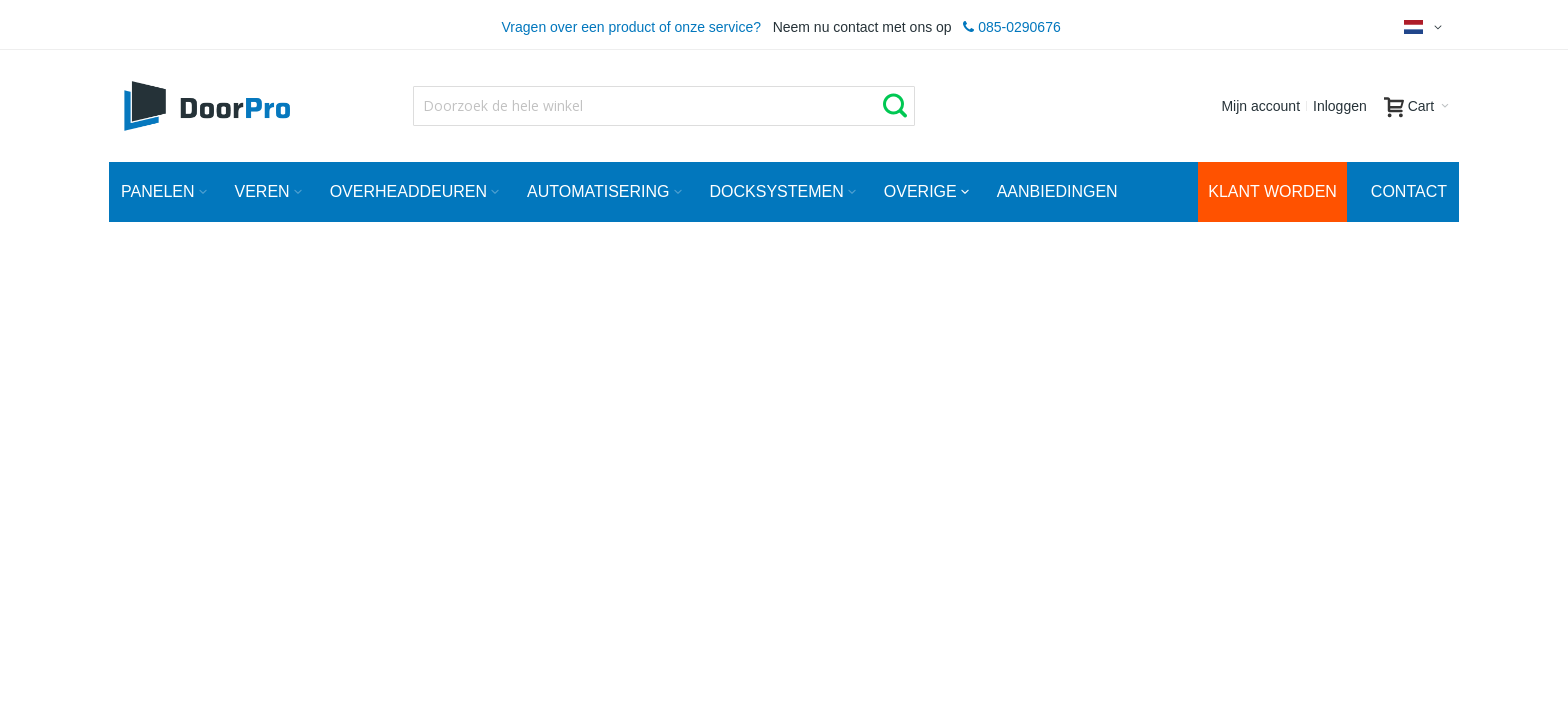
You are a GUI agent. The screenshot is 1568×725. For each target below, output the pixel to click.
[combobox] (664, 106)
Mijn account (1260, 106)
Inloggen (1340, 106)
